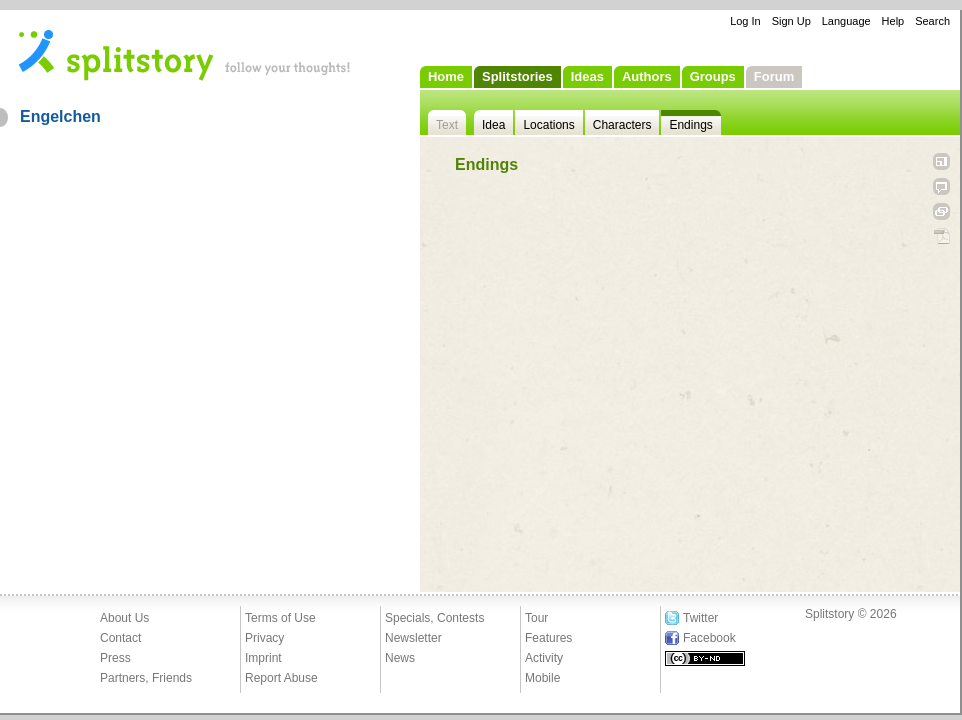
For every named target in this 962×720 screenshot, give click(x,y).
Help (893, 21)
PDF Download (941, 236)
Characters (622, 125)
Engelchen (60, 116)
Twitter (700, 618)
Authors (647, 76)
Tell (941, 186)
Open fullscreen (941, 161)
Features (548, 638)
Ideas (587, 76)
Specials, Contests (434, 618)
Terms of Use (280, 618)
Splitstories (517, 76)
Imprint (263, 658)
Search (932, 21)
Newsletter (413, 638)
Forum (774, 76)
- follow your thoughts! (185, 54)
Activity (544, 658)
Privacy (264, 638)
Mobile (542, 678)
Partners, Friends (146, 678)
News (400, 658)
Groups (713, 76)
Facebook (709, 638)
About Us (124, 618)
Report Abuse (281, 678)
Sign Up (791, 21)
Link (941, 211)
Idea (493, 125)
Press (115, 658)
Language (846, 21)
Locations (548, 125)
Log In (745, 21)
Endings (690, 125)
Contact (120, 638)
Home (446, 76)
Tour (536, 618)
